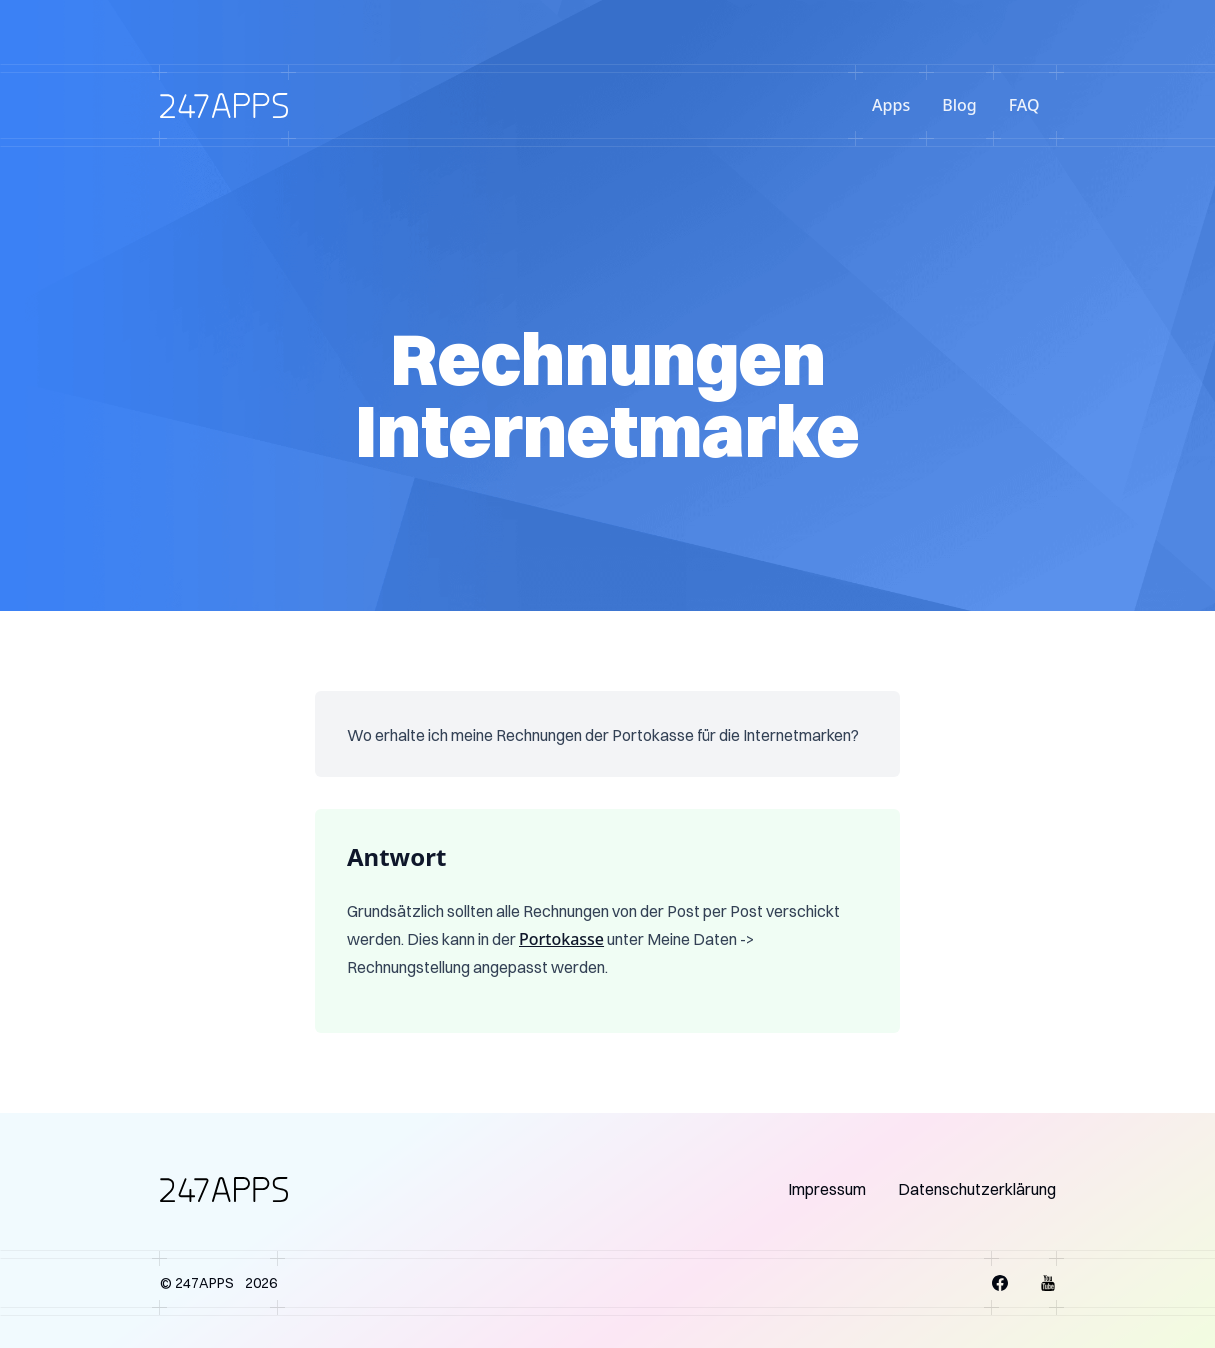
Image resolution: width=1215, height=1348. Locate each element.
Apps (891, 105)
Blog (959, 105)
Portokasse (561, 939)
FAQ (1024, 105)
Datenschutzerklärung (977, 1189)
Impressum (827, 1189)
